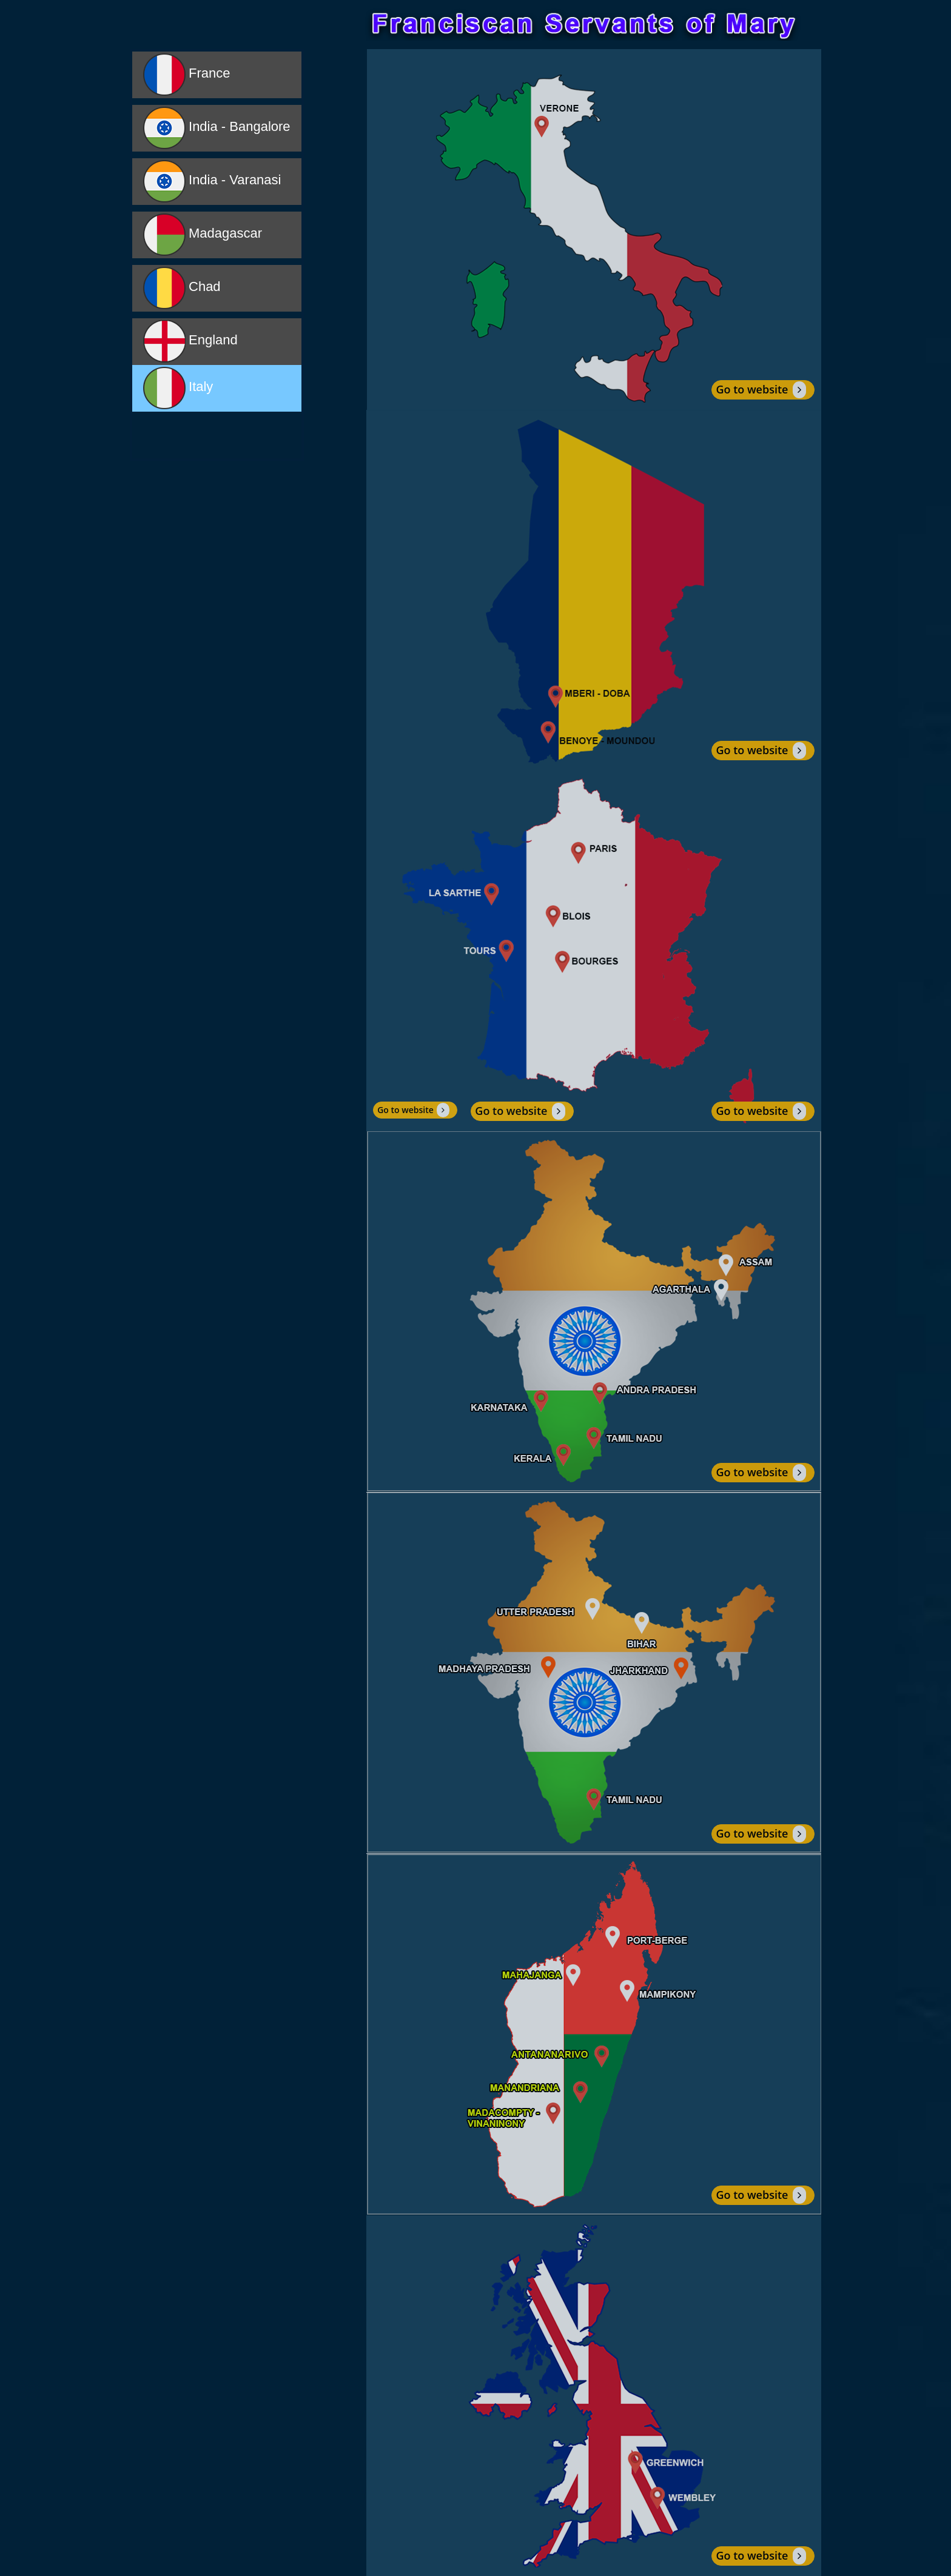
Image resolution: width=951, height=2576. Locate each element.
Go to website (760, 389)
